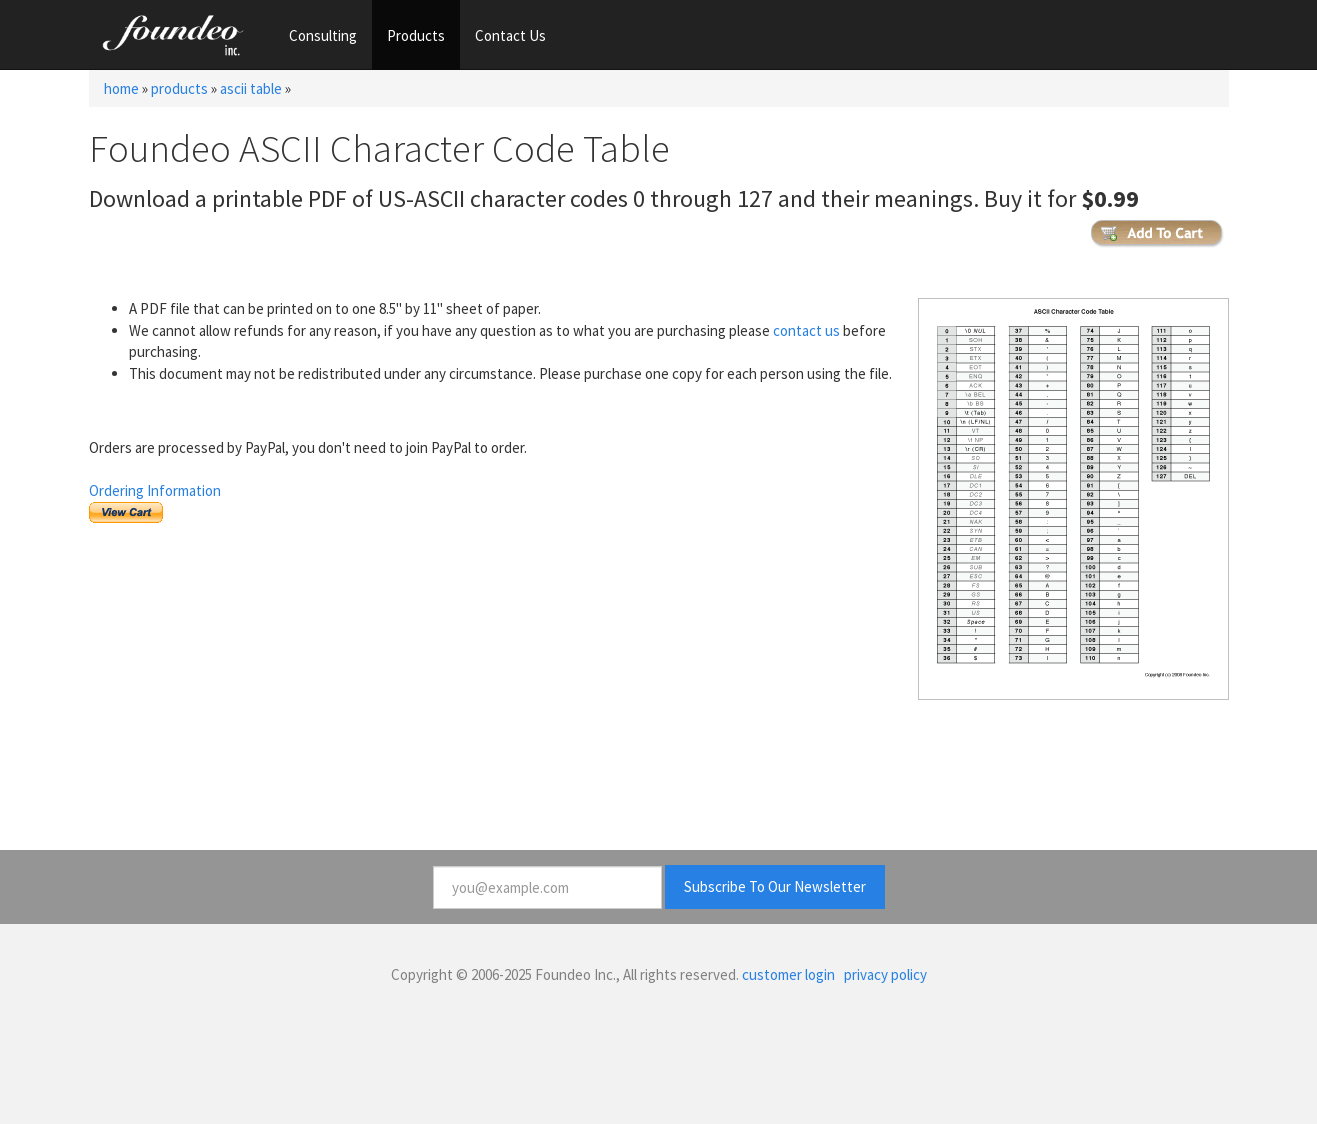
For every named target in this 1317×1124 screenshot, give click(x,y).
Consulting (323, 35)
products (179, 88)
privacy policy (885, 974)
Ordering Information (155, 490)
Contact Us (510, 35)
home (121, 88)
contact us (806, 330)
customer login (788, 974)
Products (416, 35)
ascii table (251, 88)
